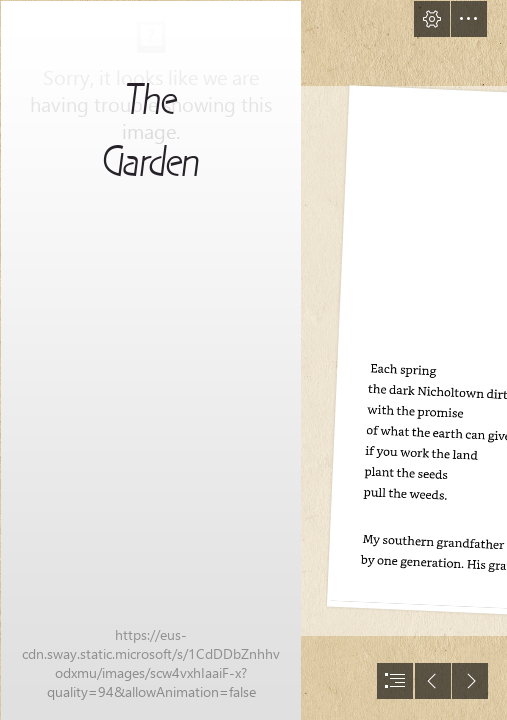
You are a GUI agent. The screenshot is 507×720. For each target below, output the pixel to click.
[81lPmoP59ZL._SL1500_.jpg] (150, 360)
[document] (253, 360)
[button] (432, 19)
